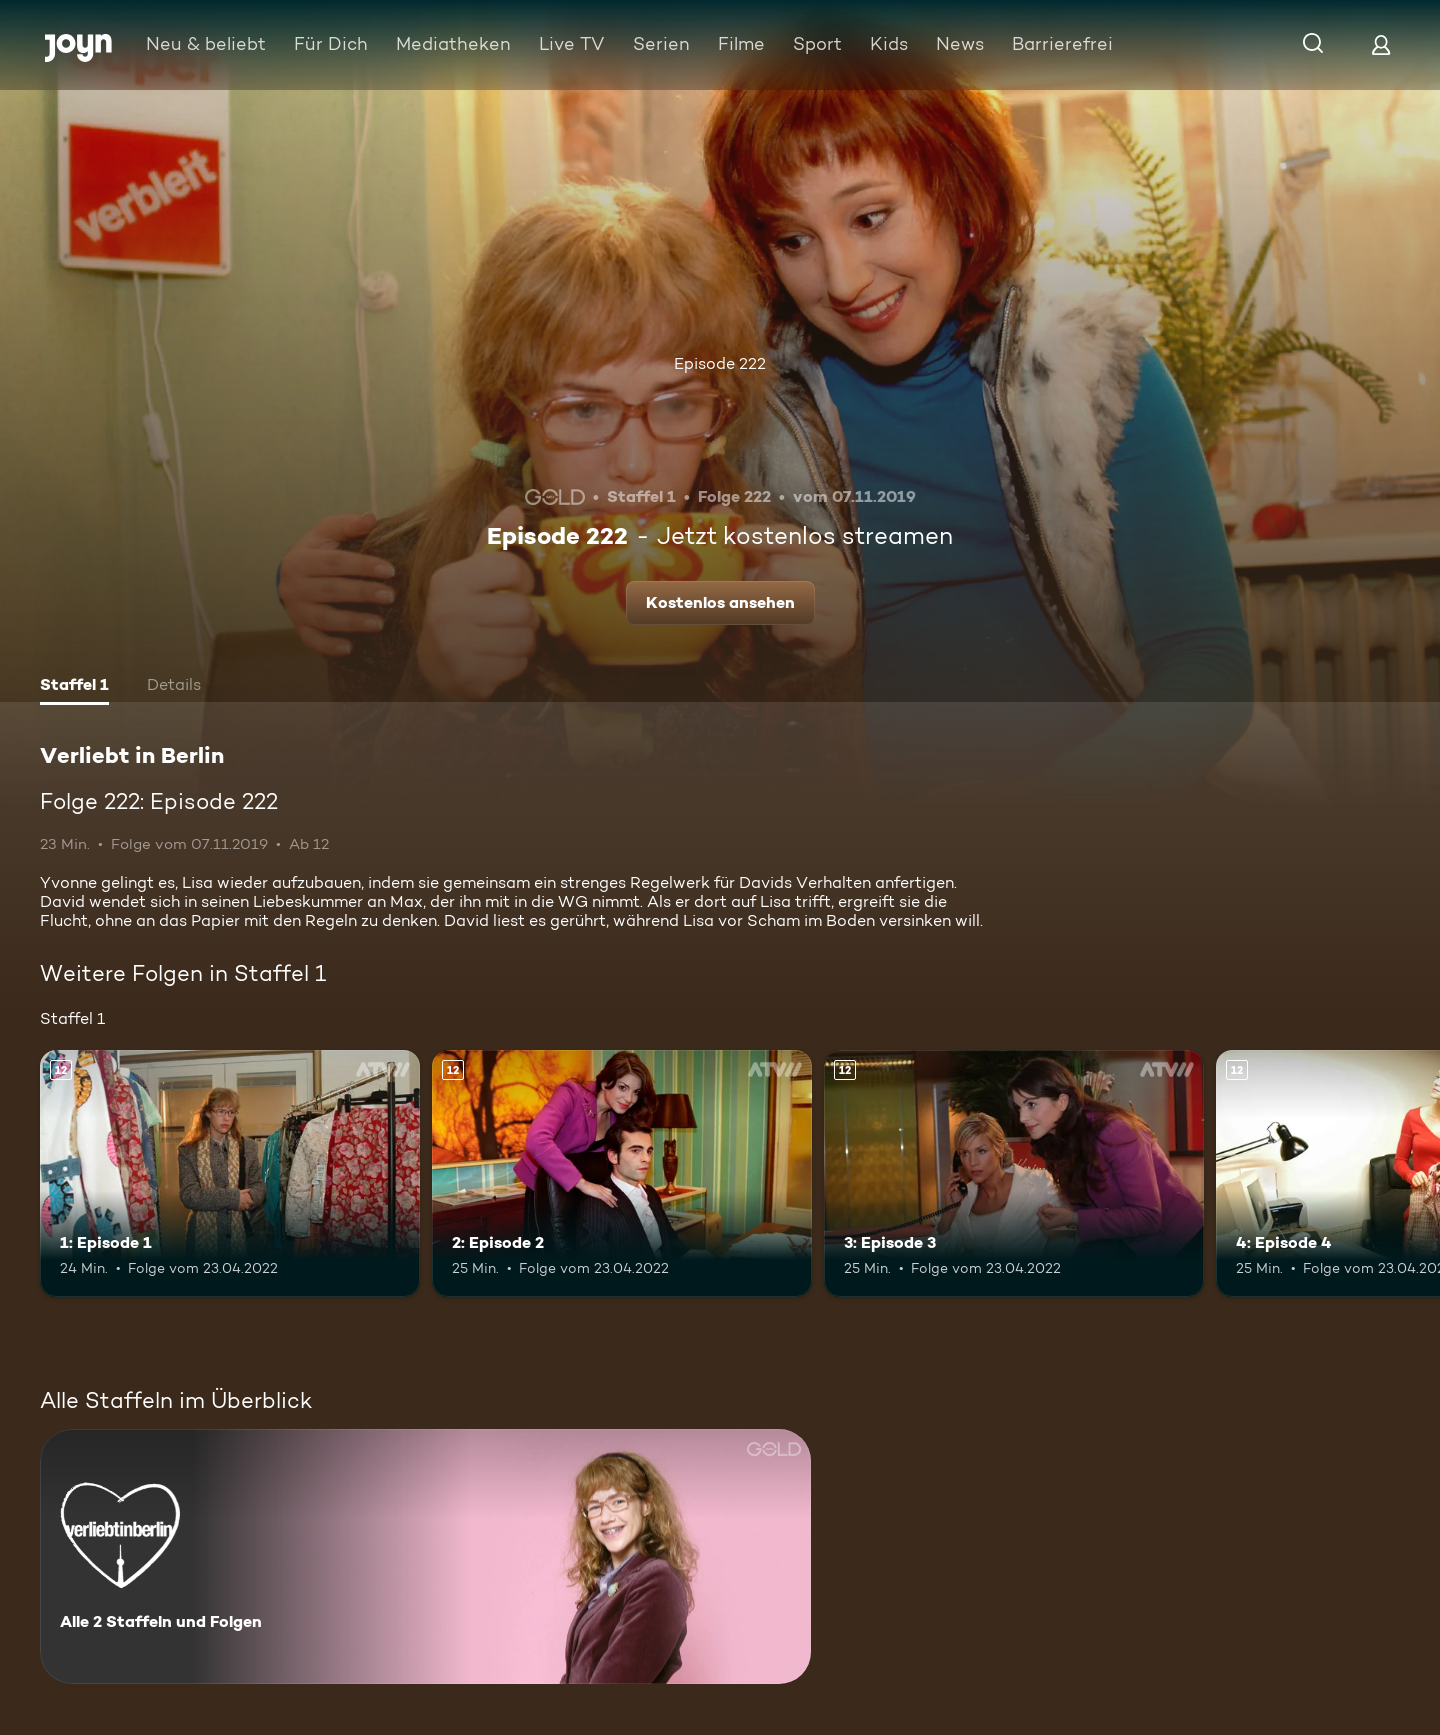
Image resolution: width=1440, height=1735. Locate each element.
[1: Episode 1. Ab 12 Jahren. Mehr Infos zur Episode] (230, 1173)
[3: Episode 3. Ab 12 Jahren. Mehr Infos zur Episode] (1014, 1173)
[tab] (74, 687)
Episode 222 (720, 363)
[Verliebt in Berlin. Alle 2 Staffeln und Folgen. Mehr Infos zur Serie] (425, 1556)
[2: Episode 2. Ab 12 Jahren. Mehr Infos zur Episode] (622, 1173)
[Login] (1381, 44)
